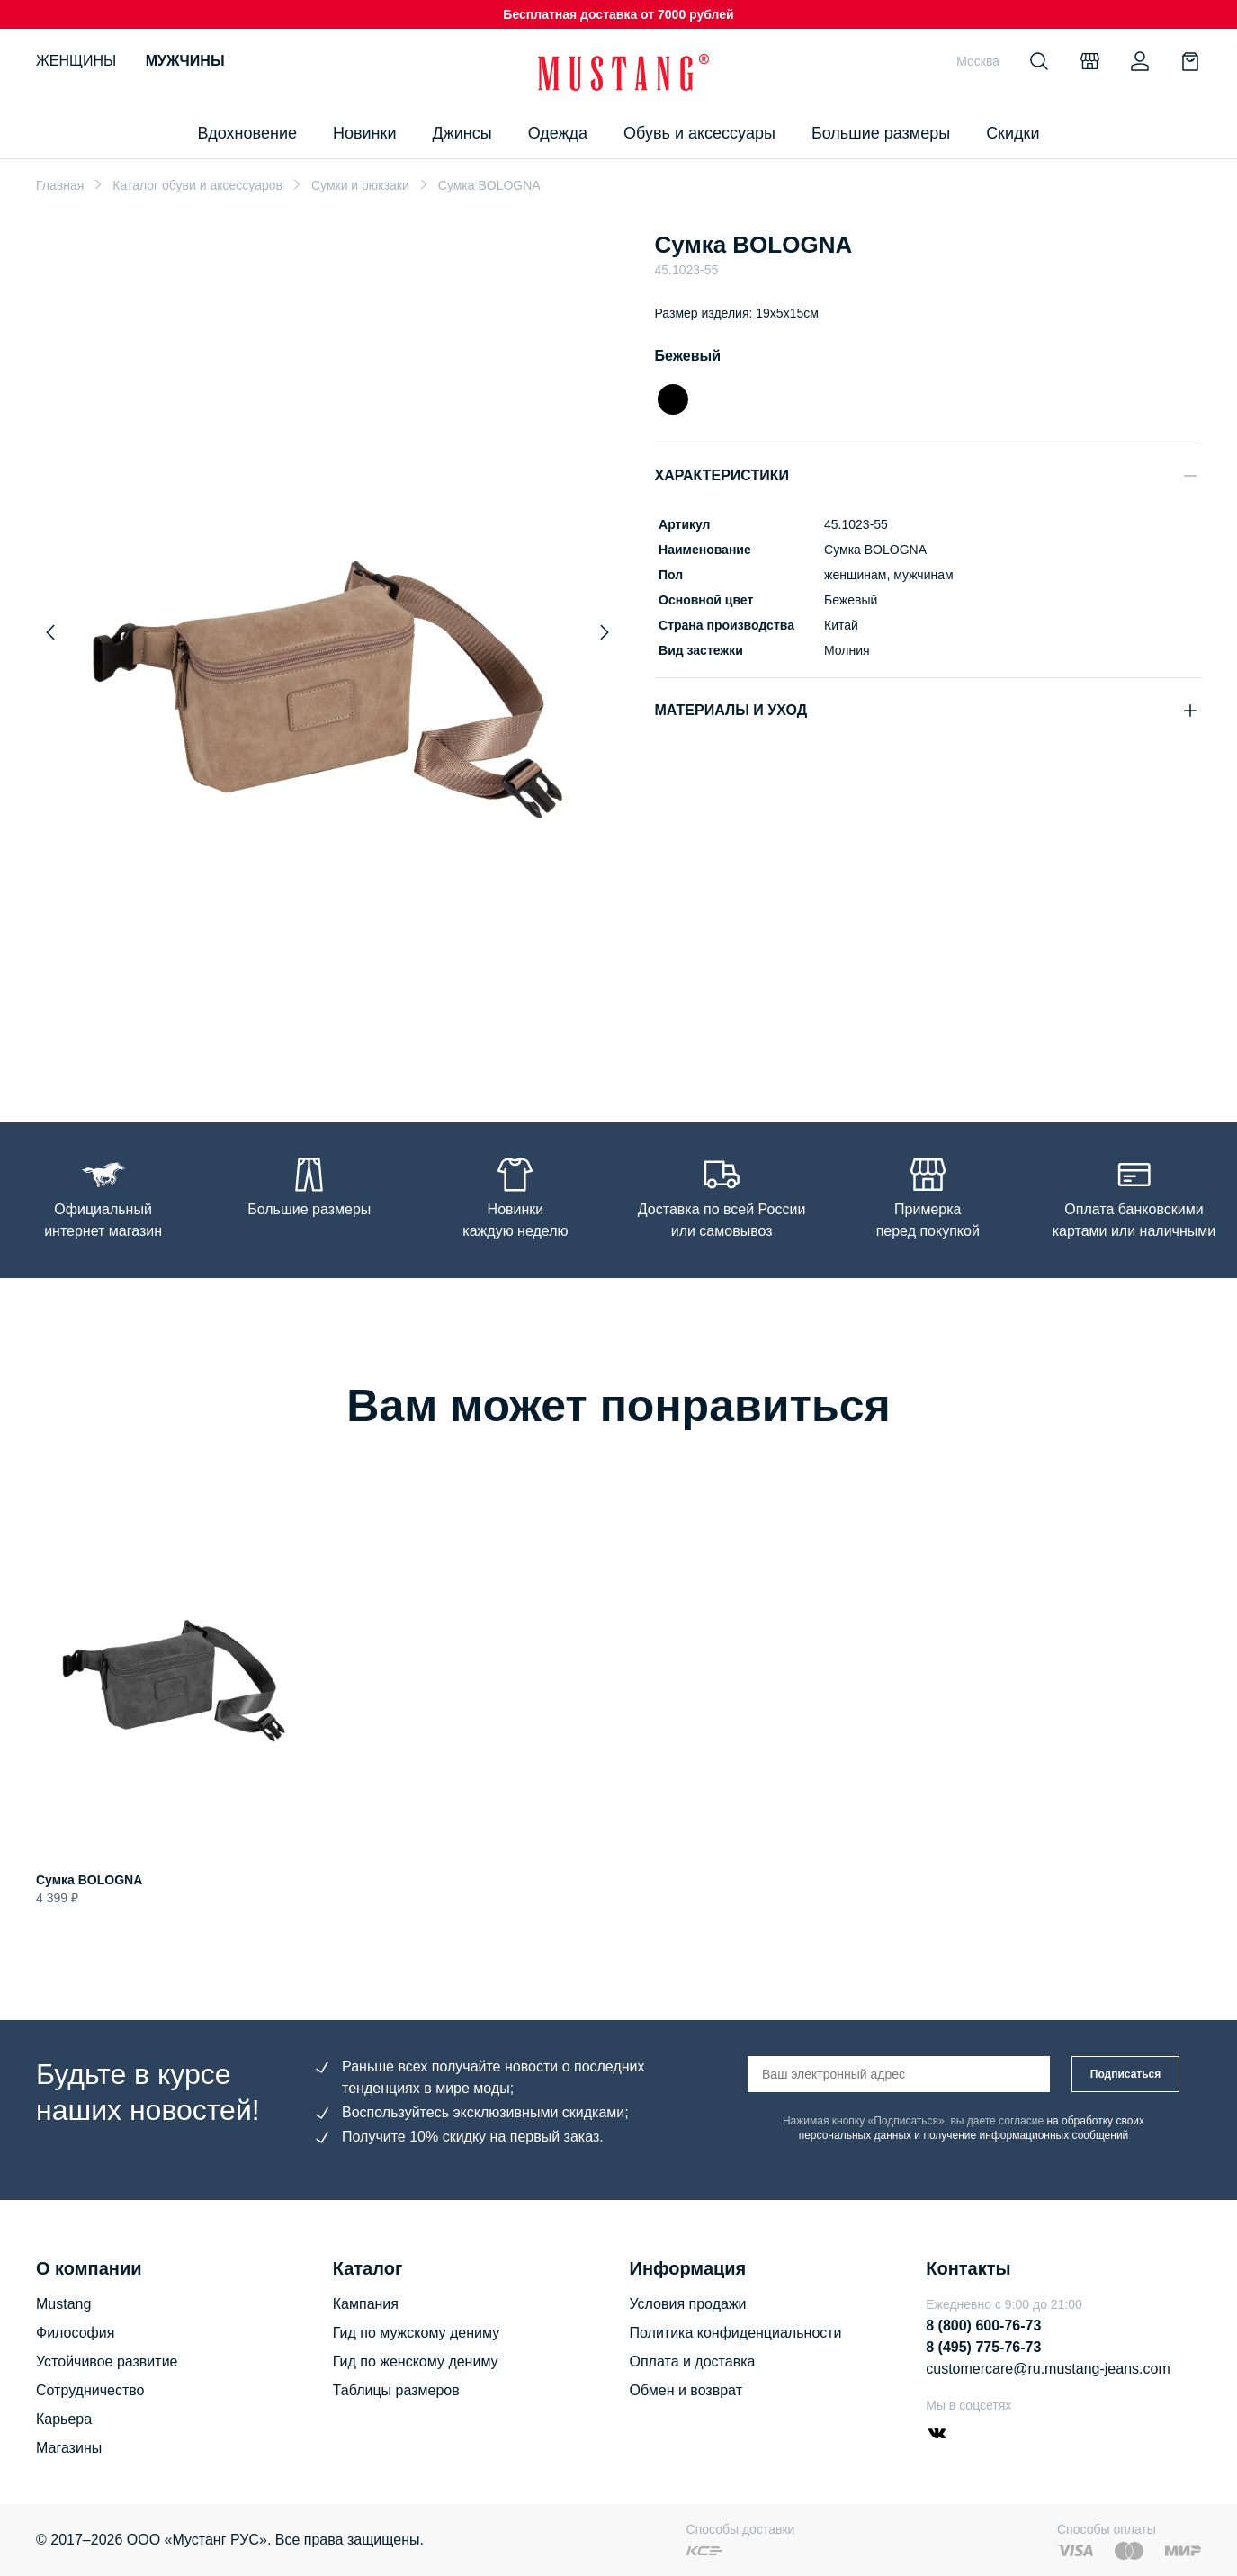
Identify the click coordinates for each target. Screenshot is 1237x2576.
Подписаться (1125, 2074)
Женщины (76, 60)
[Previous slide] (50, 632)
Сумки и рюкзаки (360, 185)
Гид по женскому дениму (415, 2361)
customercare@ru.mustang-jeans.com (1048, 2368)
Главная (60, 185)
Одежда (557, 133)
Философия (75, 2332)
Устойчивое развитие (106, 2361)
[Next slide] (604, 632)
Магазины (69, 2447)
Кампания (366, 2304)
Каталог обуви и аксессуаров (197, 185)
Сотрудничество (90, 2390)
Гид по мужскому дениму (416, 2332)
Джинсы (461, 133)
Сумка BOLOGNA (89, 1880)
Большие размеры (880, 133)
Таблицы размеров (396, 2390)
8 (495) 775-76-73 (983, 2347)
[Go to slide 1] (327, 1037)
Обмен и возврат (686, 2390)
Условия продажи (688, 2304)
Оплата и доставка (693, 2361)
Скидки (1012, 133)
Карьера (64, 2419)
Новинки (365, 133)
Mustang (63, 2304)
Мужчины (185, 60)
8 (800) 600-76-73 (983, 2325)
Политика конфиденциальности (736, 2332)
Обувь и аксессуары (699, 133)
